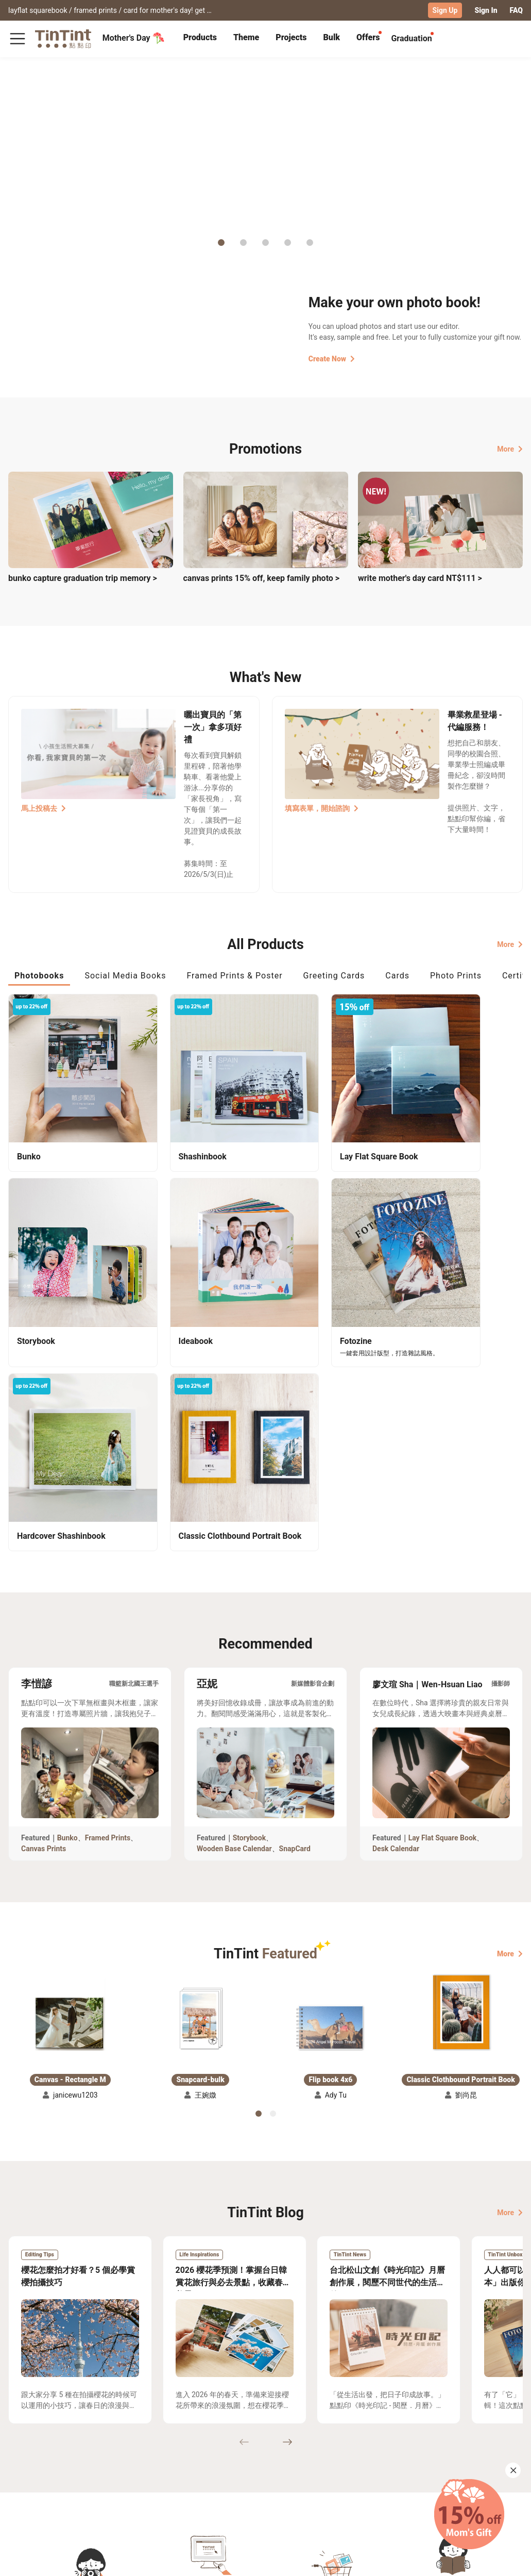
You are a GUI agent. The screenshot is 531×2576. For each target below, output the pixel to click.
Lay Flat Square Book (442, 1595)
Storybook (249, 1595)
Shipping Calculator (92, 2467)
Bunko (67, 1595)
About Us (215, 2467)
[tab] (200, 38)
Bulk (331, 37)
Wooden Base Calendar (234, 1606)
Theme (246, 37)
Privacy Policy (162, 2496)
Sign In (485, 10)
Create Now (332, 358)
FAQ (516, 10)
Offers (368, 37)
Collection (25, 2467)
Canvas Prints (43, 1606)
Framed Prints (108, 1595)
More (510, 448)
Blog (207, 2482)
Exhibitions (27, 2482)
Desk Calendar (395, 1606)
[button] (70, 1770)
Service (150, 2482)
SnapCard (295, 1606)
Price (67, 2482)
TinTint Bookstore (274, 2467)
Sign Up (445, 10)
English (504, 2560)
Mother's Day (133, 38)
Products (200, 37)
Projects (291, 37)
